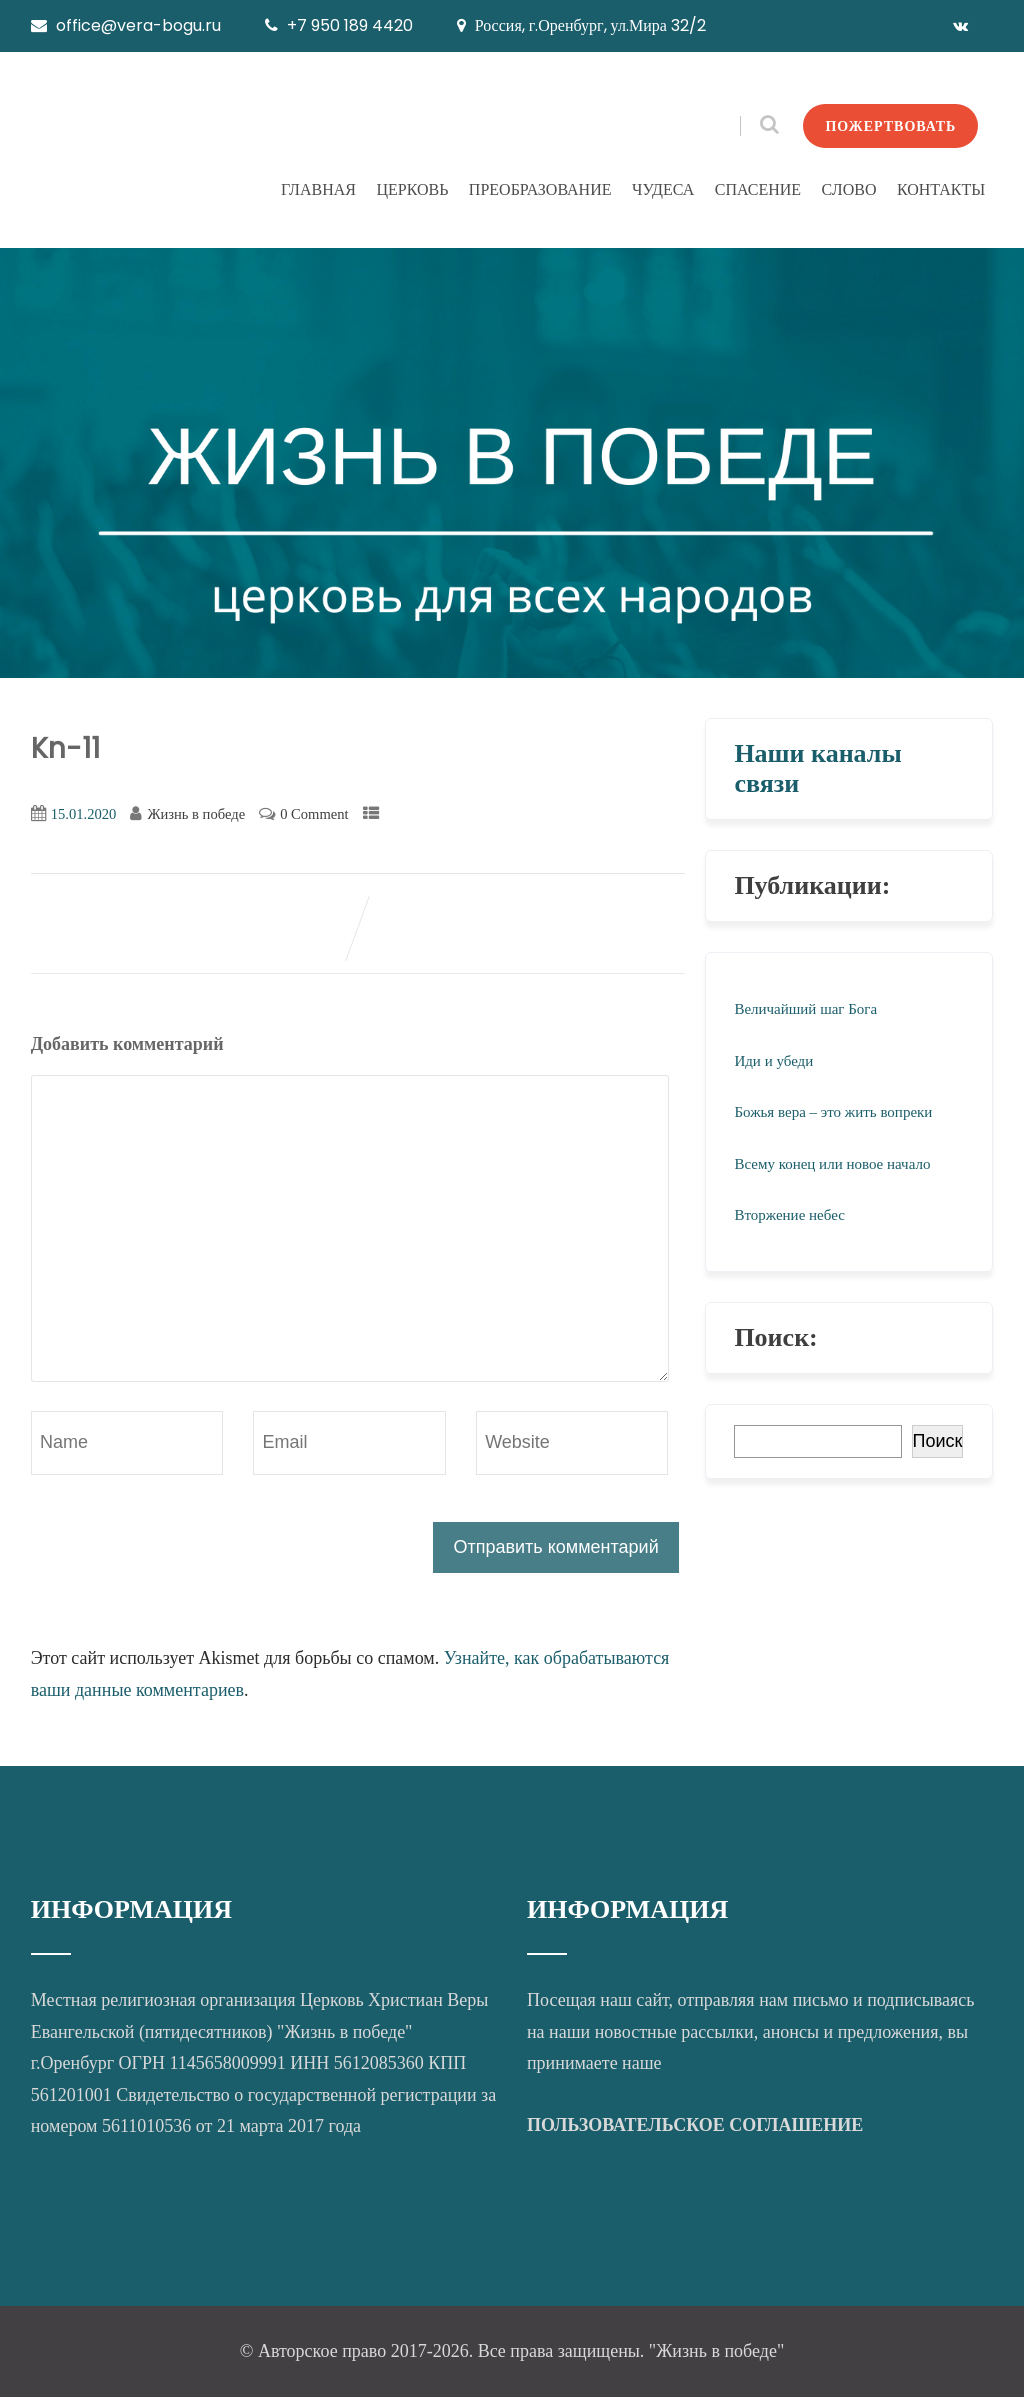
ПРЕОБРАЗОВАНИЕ (540, 189)
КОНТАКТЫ (941, 189)
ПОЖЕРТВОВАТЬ (890, 126)
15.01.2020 (84, 814)
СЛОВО (849, 189)
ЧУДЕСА (663, 189)
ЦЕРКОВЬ (412, 189)
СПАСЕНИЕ (758, 189)
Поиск (938, 1441)
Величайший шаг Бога (805, 1009)
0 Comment (314, 814)
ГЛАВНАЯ (318, 189)
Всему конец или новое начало (832, 1164)
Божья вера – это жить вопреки (833, 1112)
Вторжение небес (789, 1215)
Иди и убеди (773, 1061)
